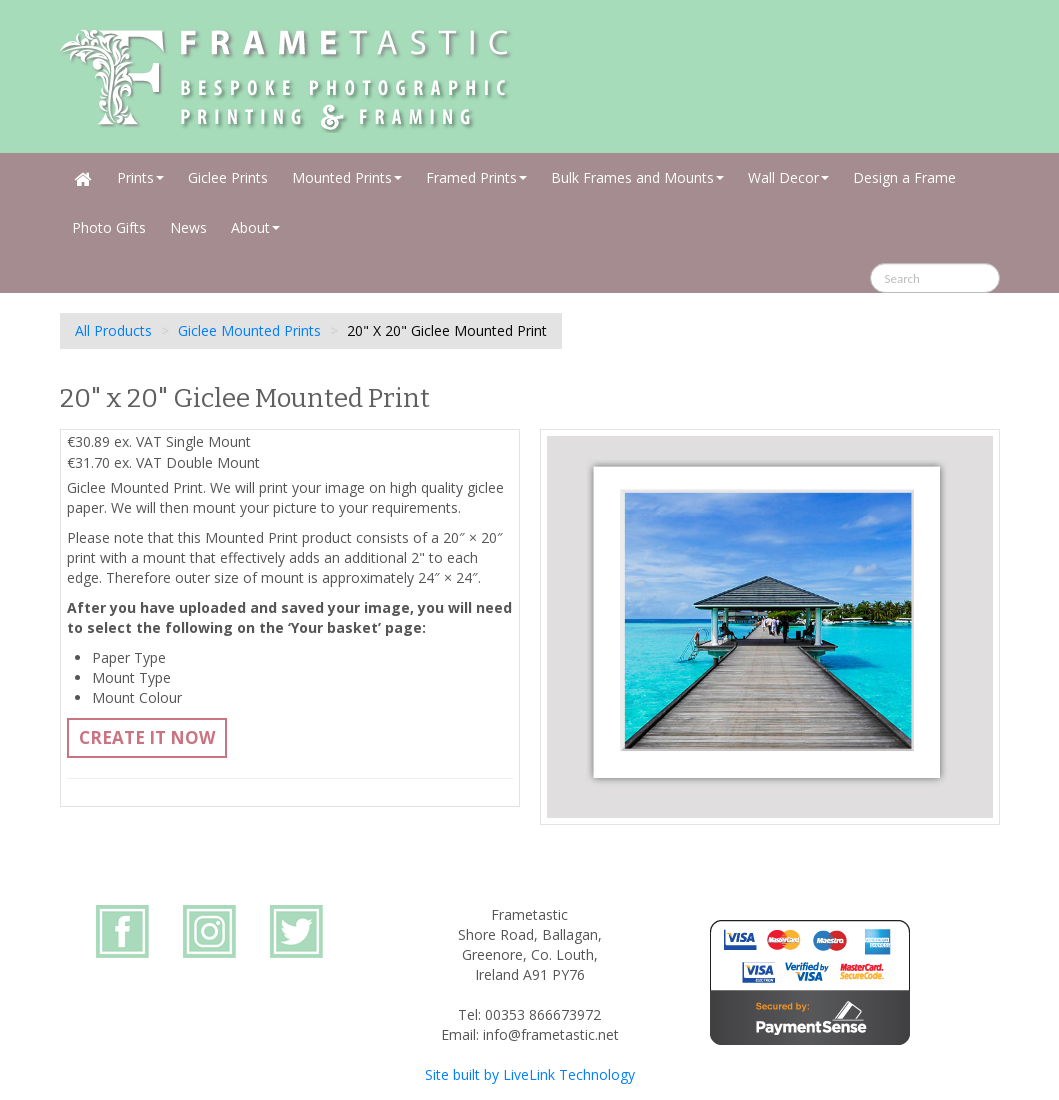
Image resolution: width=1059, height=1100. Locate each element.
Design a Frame (904, 177)
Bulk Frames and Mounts (637, 177)
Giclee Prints (228, 177)
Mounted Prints (347, 177)
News (188, 227)
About (255, 227)
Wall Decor (788, 177)
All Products (113, 330)
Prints (140, 177)
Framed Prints (476, 177)
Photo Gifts (109, 227)
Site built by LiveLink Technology (530, 1074)
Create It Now (147, 737)
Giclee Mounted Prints (249, 330)
